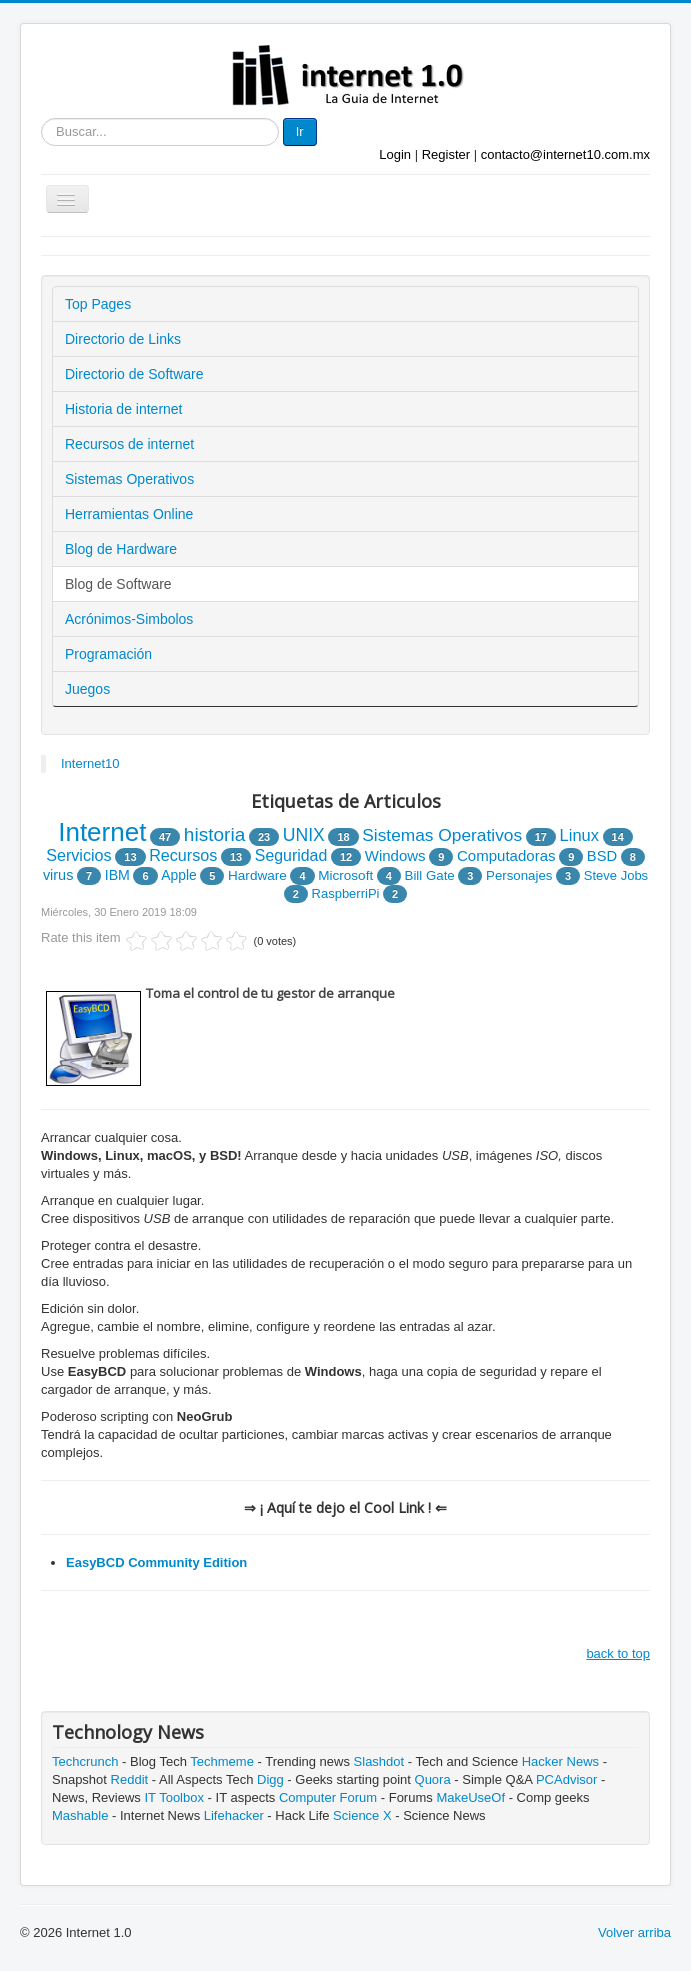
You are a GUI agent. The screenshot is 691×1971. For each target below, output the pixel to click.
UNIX (304, 835)
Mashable (80, 1815)
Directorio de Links (123, 339)
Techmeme (222, 1761)
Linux (579, 835)
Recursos (183, 855)
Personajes (519, 875)
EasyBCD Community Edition (156, 1562)
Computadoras (506, 855)
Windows (395, 855)
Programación (108, 654)
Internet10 (90, 763)
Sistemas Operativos (129, 479)
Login (395, 154)
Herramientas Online (129, 514)
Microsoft (345, 875)
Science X (362, 1815)
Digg (270, 1779)
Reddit (130, 1779)
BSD (602, 856)
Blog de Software (118, 584)
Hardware (257, 875)
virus (58, 875)
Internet (102, 832)
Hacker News (560, 1761)
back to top (618, 1653)
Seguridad (291, 855)
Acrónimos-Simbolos (129, 619)
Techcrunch (85, 1761)
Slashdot (379, 1761)
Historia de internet (124, 409)
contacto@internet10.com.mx (565, 154)
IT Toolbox (174, 1797)
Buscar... (41, 118)
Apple (178, 875)
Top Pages (98, 304)
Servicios (79, 855)
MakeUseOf (470, 1797)
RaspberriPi (346, 893)
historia (214, 834)
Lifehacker (234, 1815)
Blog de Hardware (121, 549)
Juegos (87, 689)
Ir (300, 131)
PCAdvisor (566, 1779)
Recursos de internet (129, 444)
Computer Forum (328, 1797)
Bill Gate (430, 875)
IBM (117, 875)
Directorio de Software (134, 374)
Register (446, 154)
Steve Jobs (616, 875)
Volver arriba (634, 1932)
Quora (433, 1779)
